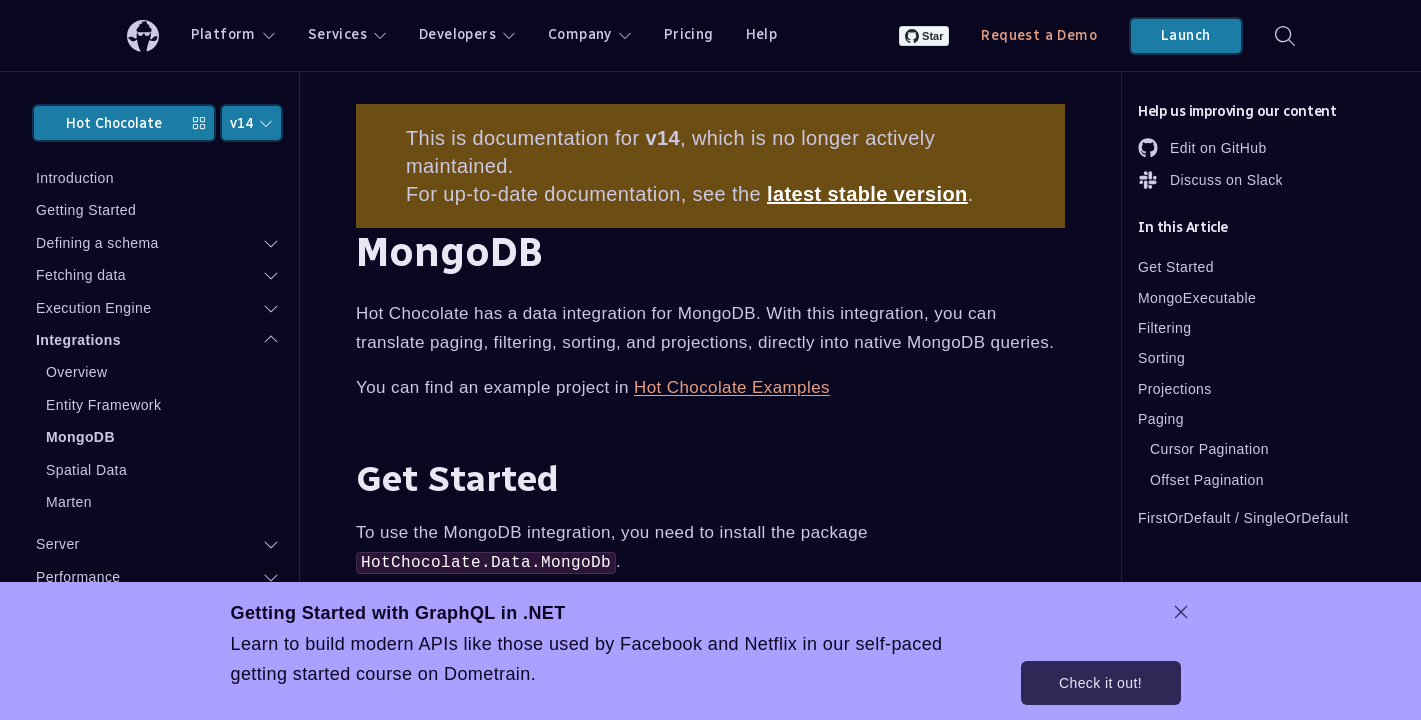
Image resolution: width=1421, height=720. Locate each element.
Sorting (1161, 358)
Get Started (1176, 267)
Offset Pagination (1207, 480)
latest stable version (867, 194)
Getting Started (86, 210)
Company (590, 34)
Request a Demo (1039, 35)
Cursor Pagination (1209, 449)
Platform (233, 34)
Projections (1175, 389)
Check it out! (1100, 683)
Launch (1185, 35)
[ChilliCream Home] (143, 35)
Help (762, 34)
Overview (77, 372)
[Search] (1285, 35)
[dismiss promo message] (1181, 612)
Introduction (75, 178)
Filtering (1164, 328)
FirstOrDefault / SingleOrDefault (1243, 518)
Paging (1161, 419)
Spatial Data (86, 470)
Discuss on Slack (1210, 180)
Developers (467, 34)
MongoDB (80, 437)
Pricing (689, 34)
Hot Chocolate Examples (732, 387)
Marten (69, 502)
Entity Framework (103, 405)
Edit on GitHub (1202, 148)
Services (347, 34)
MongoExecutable (1197, 298)
